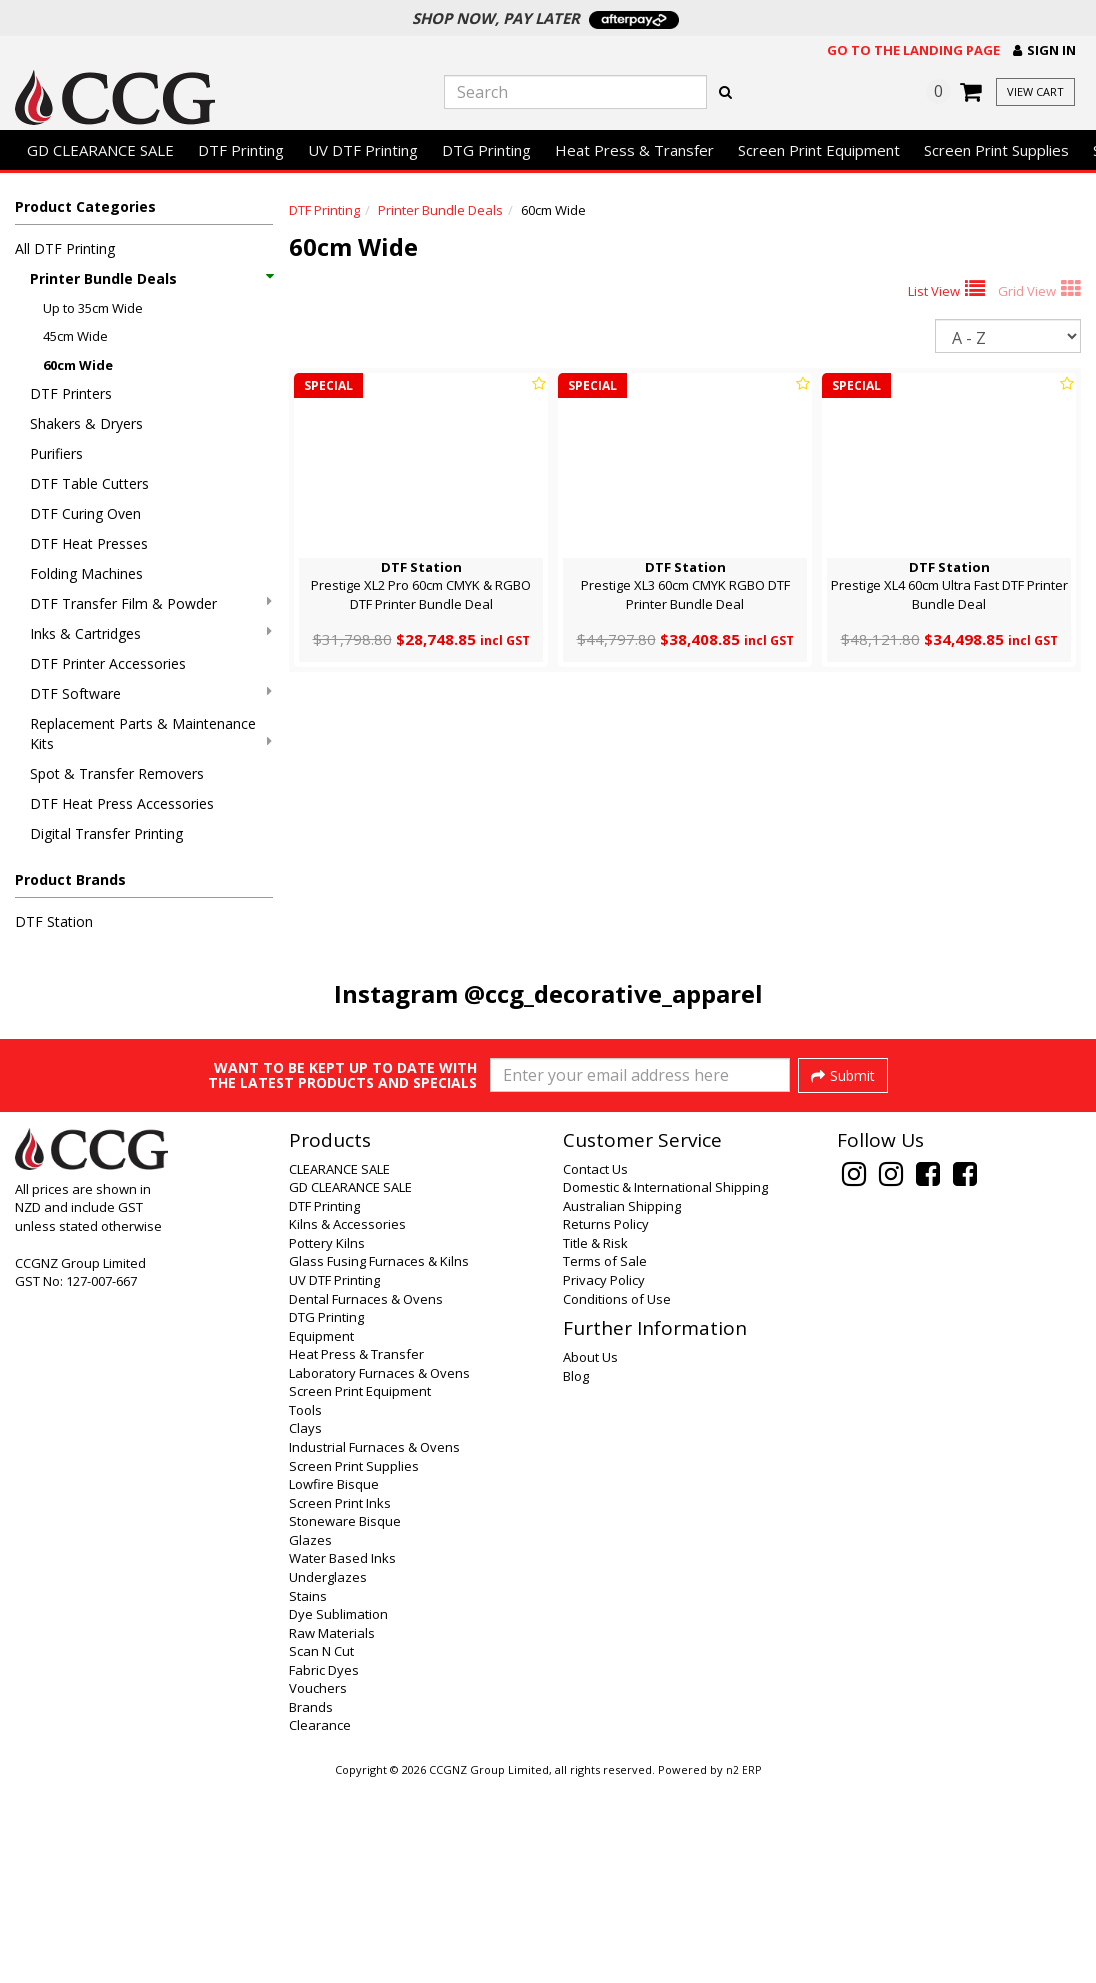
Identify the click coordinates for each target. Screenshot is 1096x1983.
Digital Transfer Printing (106, 833)
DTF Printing (241, 150)
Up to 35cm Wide (93, 308)
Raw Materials (332, 1832)
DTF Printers (71, 393)
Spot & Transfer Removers (117, 773)
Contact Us (595, 1368)
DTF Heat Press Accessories (122, 803)
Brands (311, 1906)
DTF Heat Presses (89, 543)
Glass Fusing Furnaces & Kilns (379, 1460)
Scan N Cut (321, 1850)
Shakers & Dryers (86, 423)
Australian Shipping (622, 1405)
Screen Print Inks (340, 1702)
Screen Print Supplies (996, 150)
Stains (308, 1795)
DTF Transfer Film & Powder (151, 603)
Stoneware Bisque (345, 1720)
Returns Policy (606, 1423)
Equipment (321, 1535)
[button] (1044, 50)
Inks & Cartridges (151, 633)
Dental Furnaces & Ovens (366, 1498)
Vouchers (318, 1887)
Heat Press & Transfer (634, 150)
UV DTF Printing (363, 150)
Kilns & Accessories (347, 1423)
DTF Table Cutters (89, 483)
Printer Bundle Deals (151, 278)
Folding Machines (86, 573)
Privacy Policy (604, 1479)
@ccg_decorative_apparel (613, 993)
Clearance (320, 1924)
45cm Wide (75, 336)
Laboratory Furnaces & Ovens (379, 1572)
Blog (576, 1575)
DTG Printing (486, 150)
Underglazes (328, 1776)
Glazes (310, 1739)
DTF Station (54, 921)
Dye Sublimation (338, 1813)
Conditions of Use (617, 1498)
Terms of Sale (605, 1460)
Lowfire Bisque (334, 1683)
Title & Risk (595, 1442)
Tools (305, 1609)
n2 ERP (743, 1969)
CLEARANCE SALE (339, 1368)
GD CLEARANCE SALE (100, 150)
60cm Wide (78, 365)
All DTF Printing (65, 248)
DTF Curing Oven (85, 513)
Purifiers (56, 453)
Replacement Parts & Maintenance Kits (151, 733)
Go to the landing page (913, 50)
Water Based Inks (342, 1757)
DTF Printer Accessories (108, 663)
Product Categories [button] (85, 206)
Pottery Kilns (327, 1442)
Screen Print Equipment (819, 150)
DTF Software (151, 693)
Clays (305, 1627)
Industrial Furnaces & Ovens (374, 1646)
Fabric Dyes (324, 1869)
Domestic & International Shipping (665, 1386)
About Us (590, 1556)
